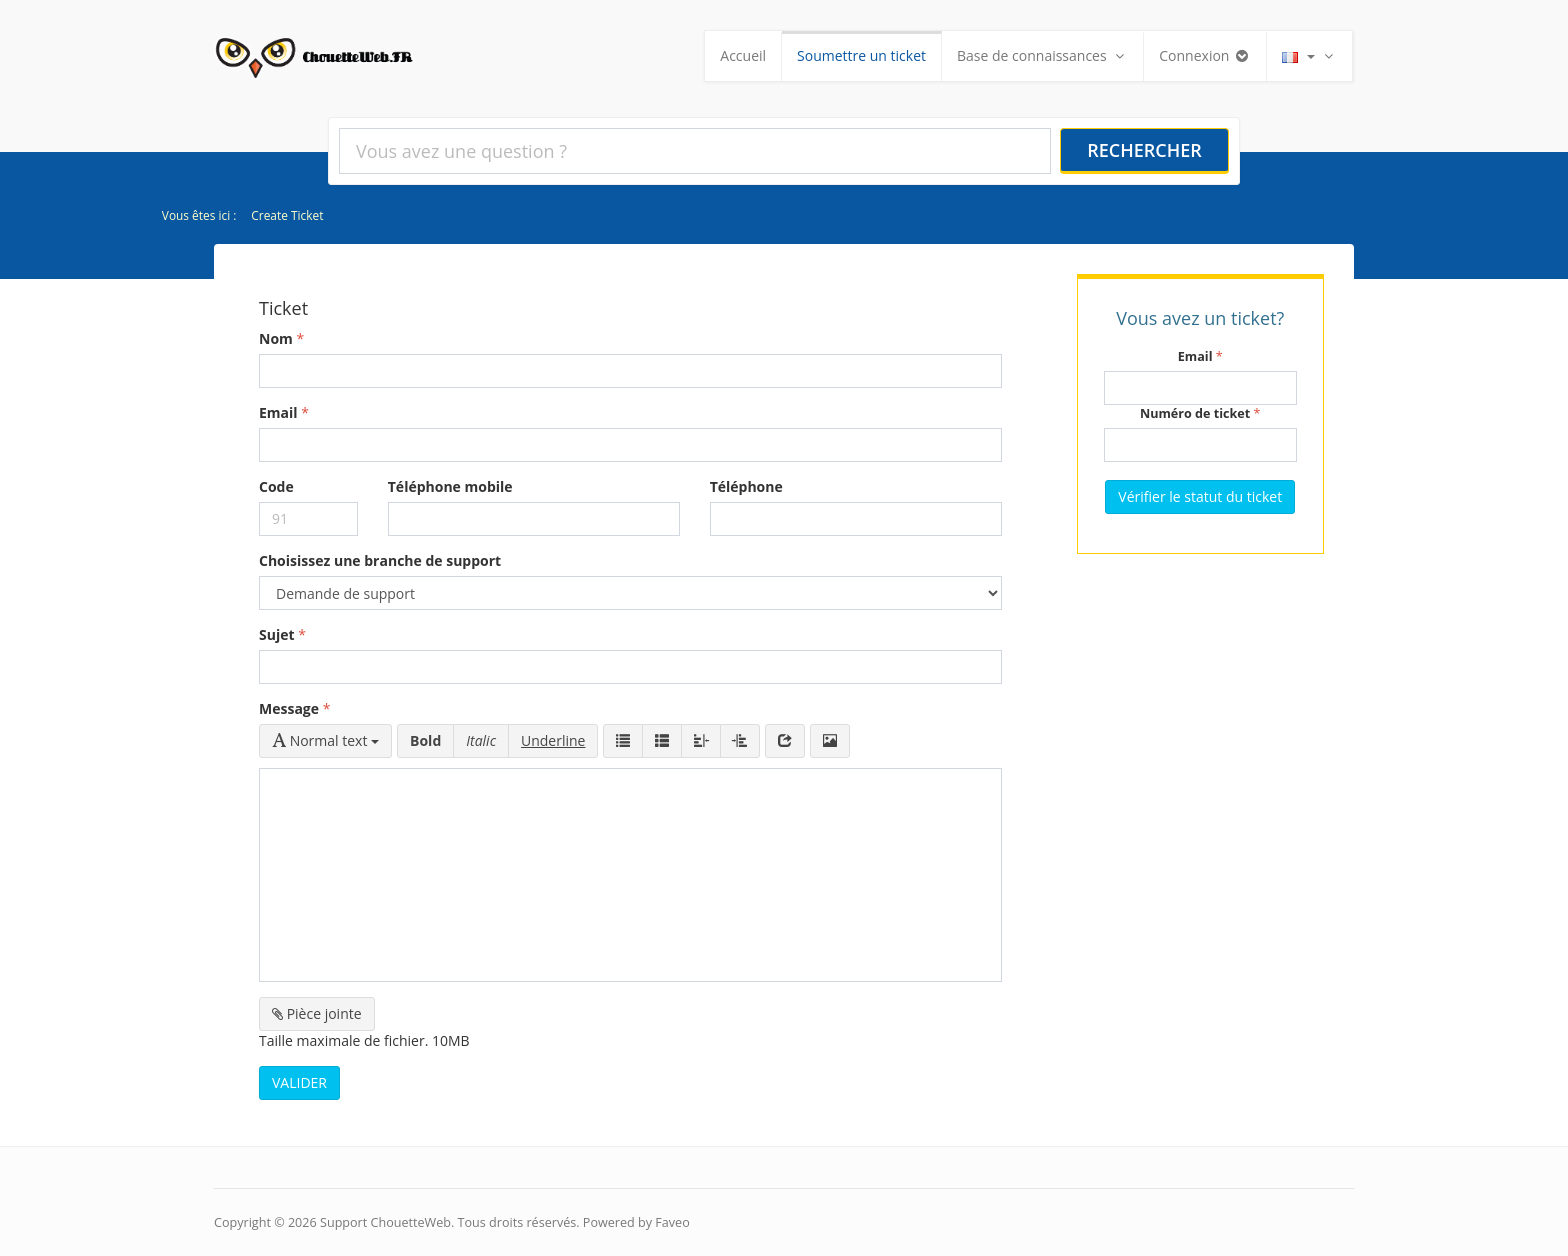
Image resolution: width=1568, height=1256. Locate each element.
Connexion (1205, 55)
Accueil (743, 55)
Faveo (672, 1222)
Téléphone (746, 486)
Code (276, 486)
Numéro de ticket (1195, 413)
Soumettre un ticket (861, 55)
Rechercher (1144, 150)
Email (278, 412)
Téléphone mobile (450, 486)
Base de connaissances (1042, 55)
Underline (553, 740)
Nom (276, 338)
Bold (425, 740)
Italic (481, 740)
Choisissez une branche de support (380, 560)
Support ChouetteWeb (385, 1222)
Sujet (277, 634)
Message (289, 708)
